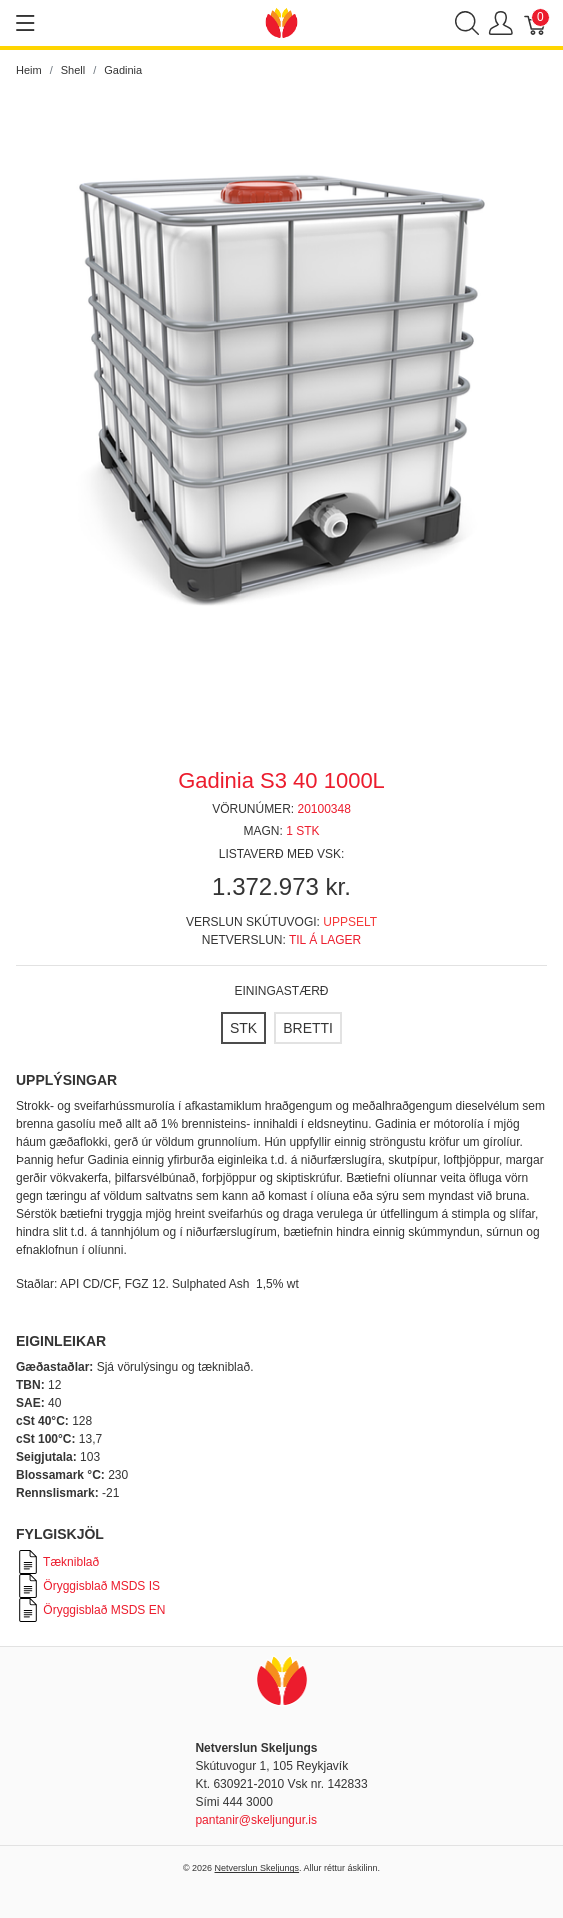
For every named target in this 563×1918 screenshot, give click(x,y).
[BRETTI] (308, 1028)
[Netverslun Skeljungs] (282, 21)
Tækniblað (57, 1562)
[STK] (243, 1028)
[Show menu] (25, 23)
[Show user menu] (501, 23)
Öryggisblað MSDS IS (88, 1586)
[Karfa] (536, 23)
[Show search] (467, 23)
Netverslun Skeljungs (257, 1868)
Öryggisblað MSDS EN (90, 1610)
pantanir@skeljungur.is (256, 1820)
